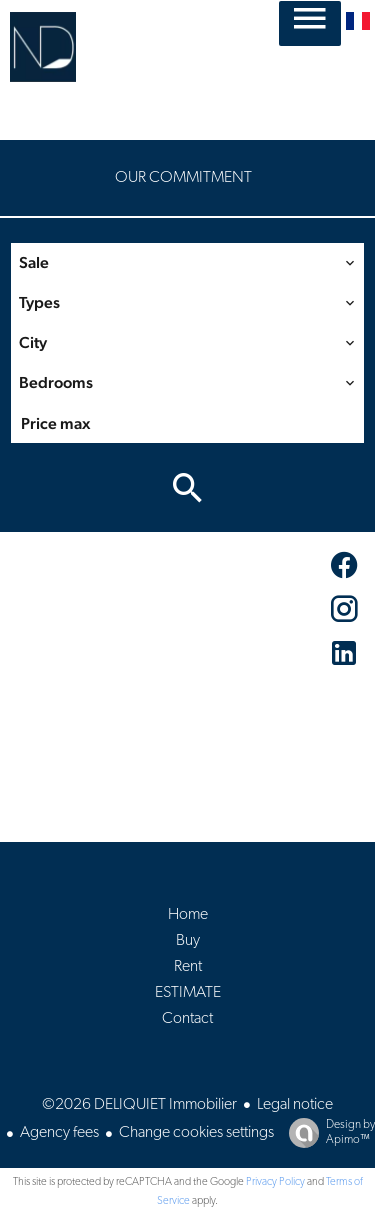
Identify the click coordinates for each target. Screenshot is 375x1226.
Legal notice (295, 1105)
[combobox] (187, 263)
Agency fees (59, 1133)
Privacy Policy (275, 1182)
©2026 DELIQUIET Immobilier (139, 1105)
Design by (327, 1133)
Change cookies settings (196, 1133)
